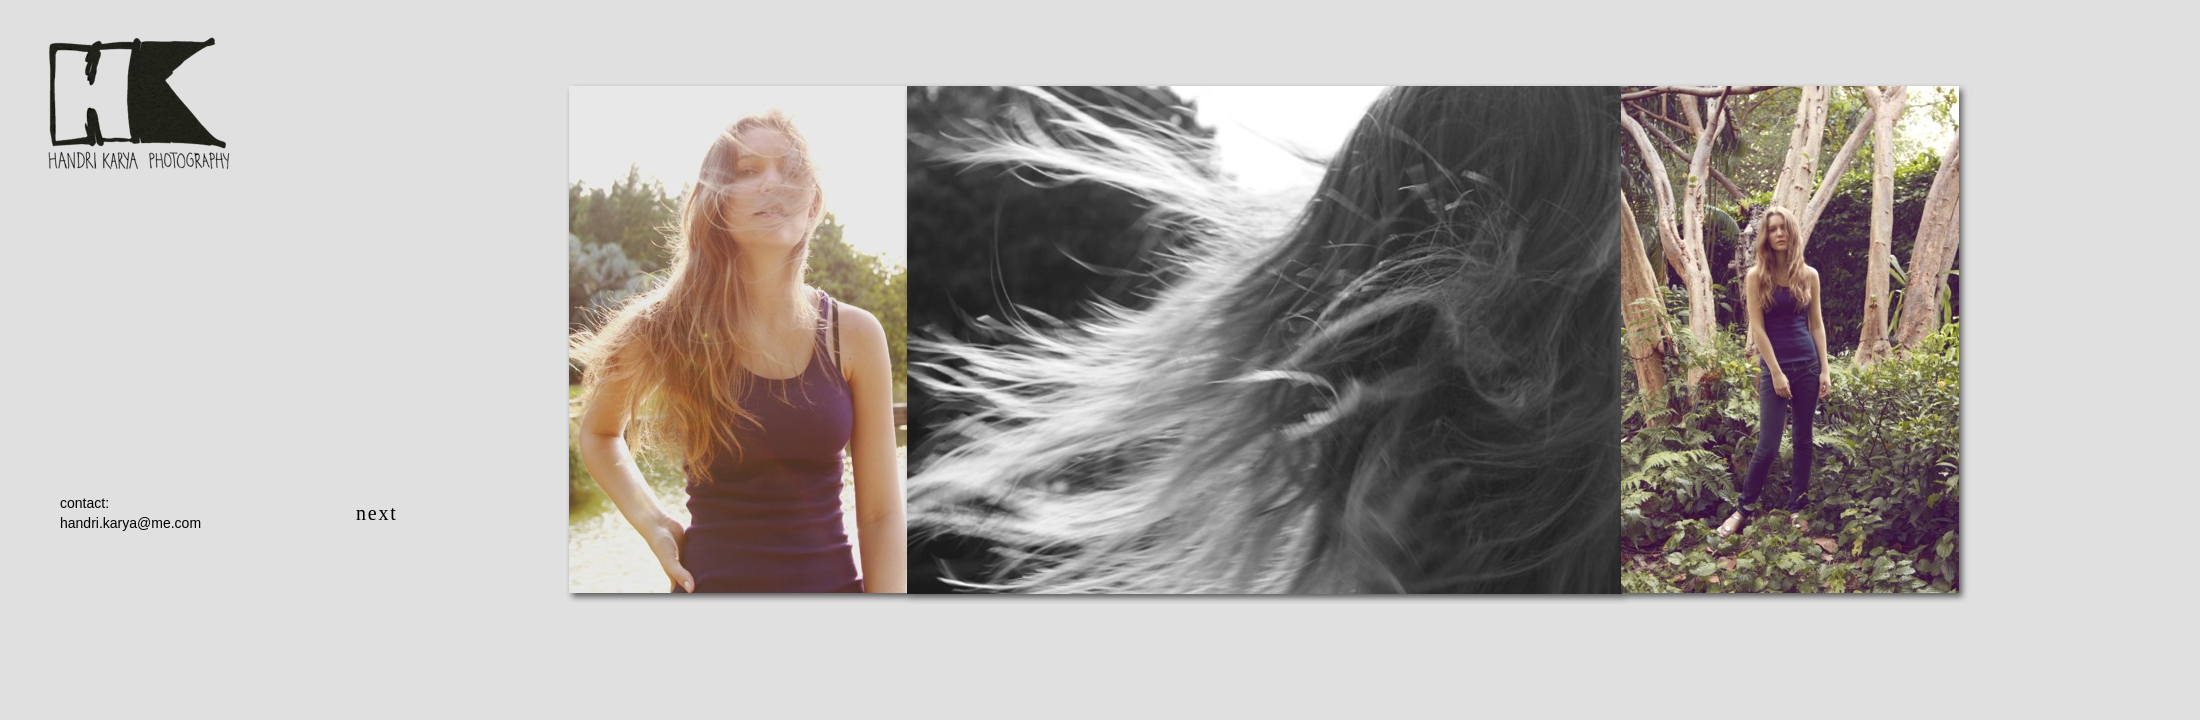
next (377, 513)
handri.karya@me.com (130, 523)
